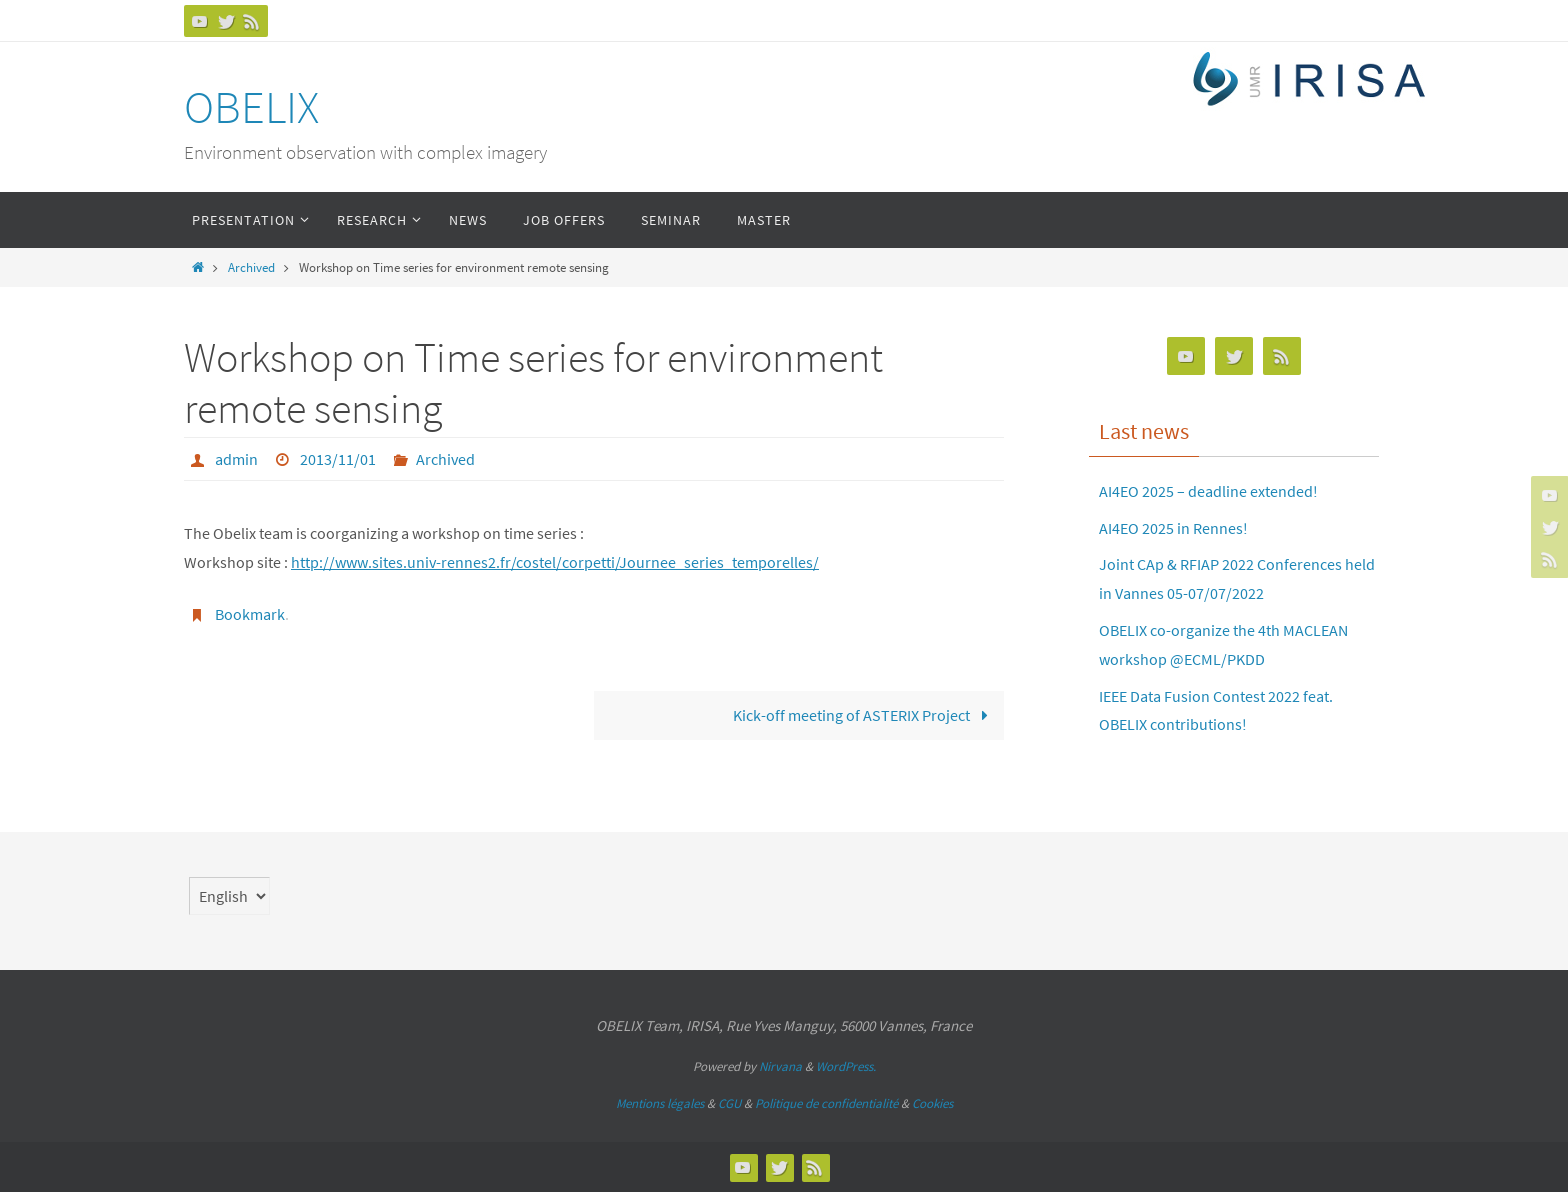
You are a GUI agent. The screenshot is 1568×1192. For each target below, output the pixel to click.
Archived (251, 267)
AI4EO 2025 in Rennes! (1173, 528)
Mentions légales (660, 1103)
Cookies (932, 1103)
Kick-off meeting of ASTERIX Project (864, 715)
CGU (729, 1103)
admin (236, 459)
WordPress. (846, 1066)
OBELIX (251, 107)
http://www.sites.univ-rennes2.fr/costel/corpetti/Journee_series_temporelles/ (555, 562)
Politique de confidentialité (826, 1103)
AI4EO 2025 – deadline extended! (1208, 491)
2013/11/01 (338, 459)
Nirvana (780, 1066)
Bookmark (250, 614)
